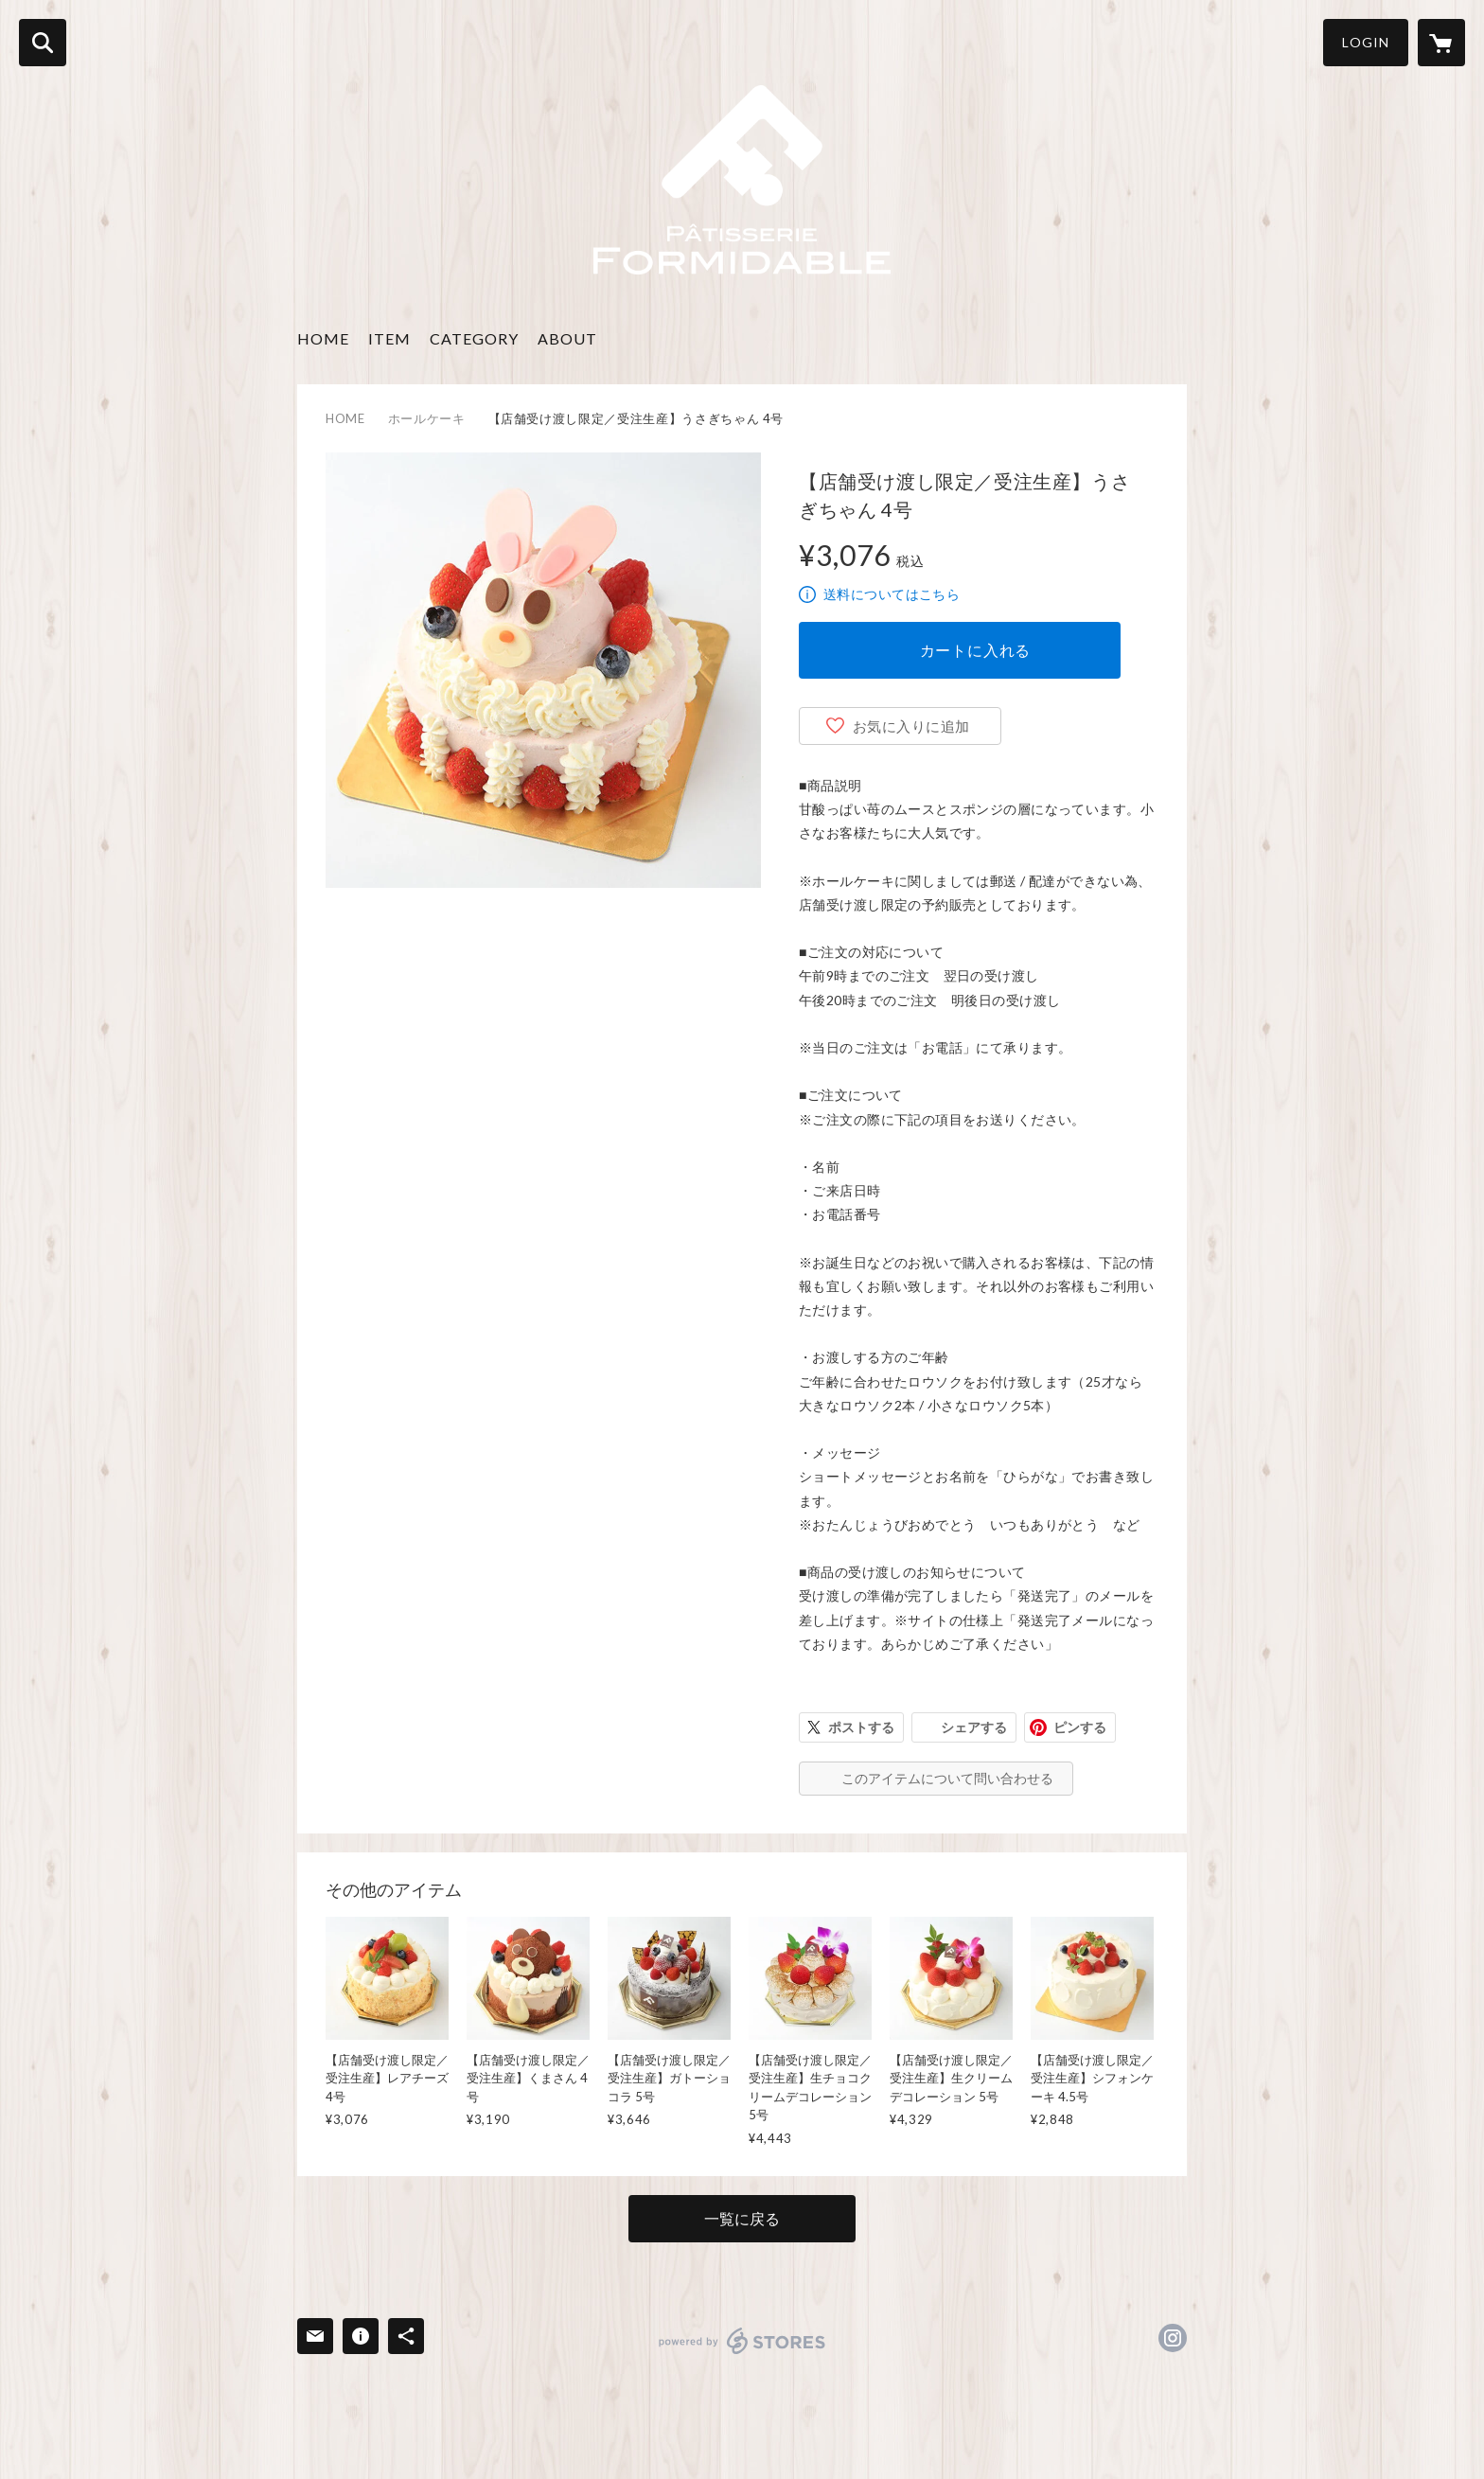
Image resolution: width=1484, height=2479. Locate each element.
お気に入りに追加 (911, 726)
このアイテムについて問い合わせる (947, 1778)
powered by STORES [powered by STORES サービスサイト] (742, 2341)
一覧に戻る (742, 2218)
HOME (323, 338)
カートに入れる (976, 650)
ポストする (861, 1727)
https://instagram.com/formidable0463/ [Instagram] (1172, 2338)
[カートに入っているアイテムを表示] (1441, 42)
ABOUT (567, 338)
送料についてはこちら (891, 594)
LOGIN (1365, 42)
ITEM (389, 338)
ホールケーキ (427, 418)
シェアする (974, 1727)
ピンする (1079, 1727)
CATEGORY (474, 338)
